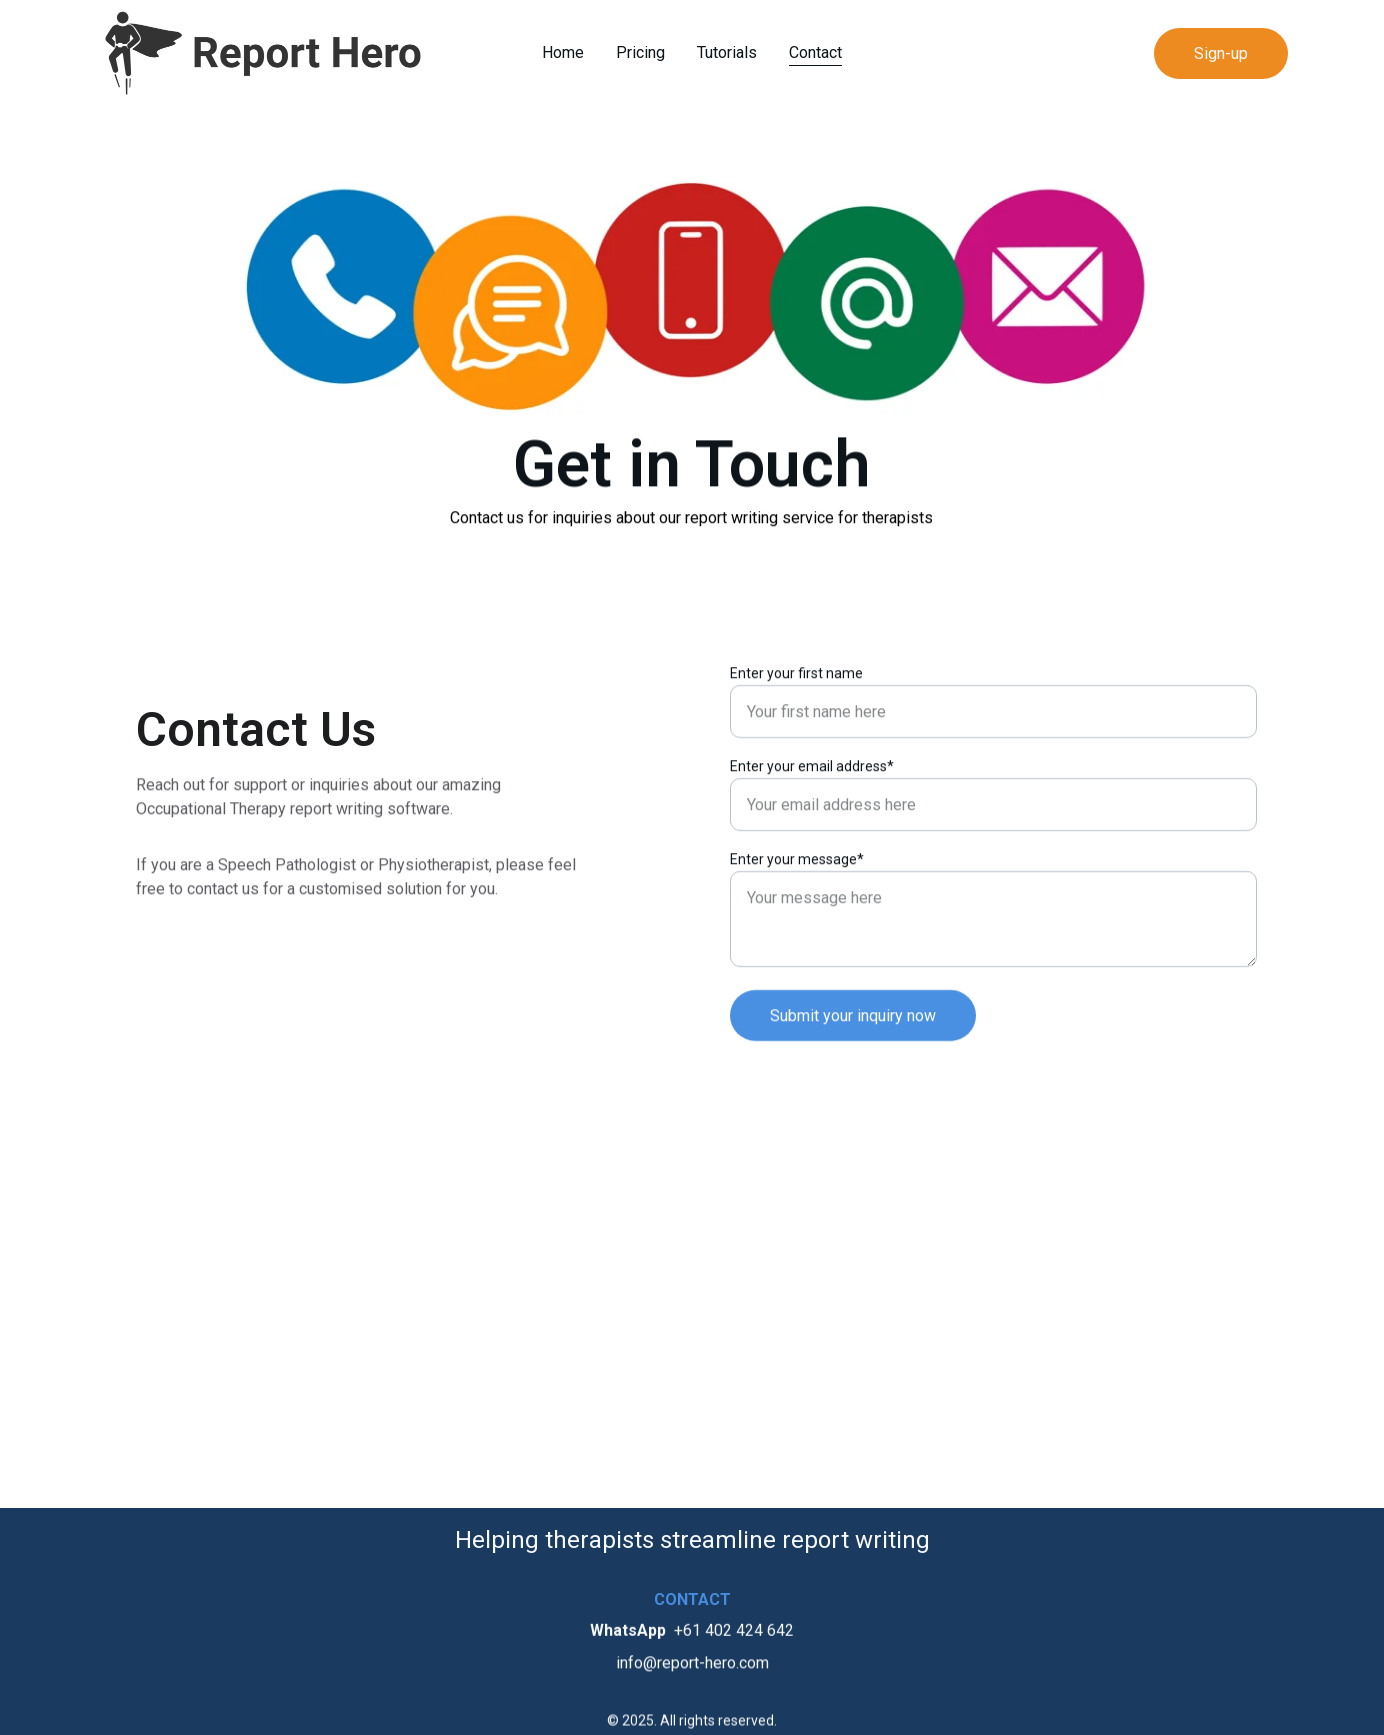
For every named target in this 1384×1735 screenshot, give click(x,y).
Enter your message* (797, 868)
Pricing (640, 52)
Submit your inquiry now (853, 1024)
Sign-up (1221, 53)
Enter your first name (796, 682)
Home (563, 52)
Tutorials (727, 52)
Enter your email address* (812, 775)
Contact (815, 52)
